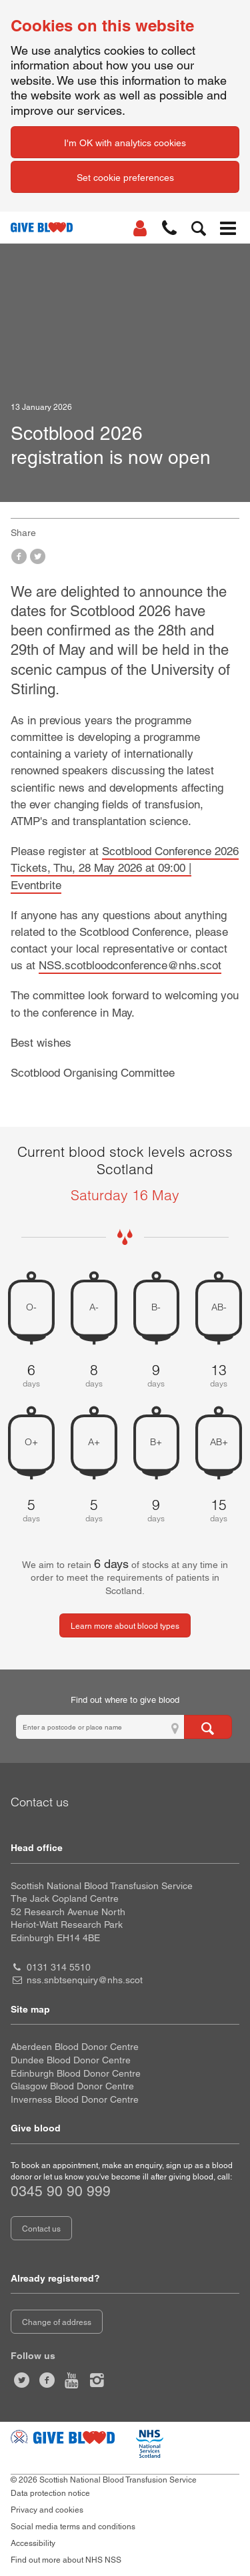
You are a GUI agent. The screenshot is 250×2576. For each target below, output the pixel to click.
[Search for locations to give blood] (208, 1727)
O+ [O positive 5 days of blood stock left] (31, 1442)
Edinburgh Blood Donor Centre (76, 2073)
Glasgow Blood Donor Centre (72, 2086)
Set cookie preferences (125, 177)
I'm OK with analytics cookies (125, 143)
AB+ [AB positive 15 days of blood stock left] (219, 1442)
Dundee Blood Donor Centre (71, 2060)
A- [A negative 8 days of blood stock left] (94, 1308)
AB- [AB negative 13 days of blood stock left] (219, 1308)
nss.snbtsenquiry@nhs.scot (85, 1980)
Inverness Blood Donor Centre (75, 2099)
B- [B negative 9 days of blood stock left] (156, 1308)
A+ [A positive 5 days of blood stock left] (94, 1442)
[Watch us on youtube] (72, 2380)
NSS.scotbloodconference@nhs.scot (130, 965)
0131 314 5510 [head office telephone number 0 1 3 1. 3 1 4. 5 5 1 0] (59, 1967)
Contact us (41, 2229)
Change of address (56, 2322)
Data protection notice (50, 2493)
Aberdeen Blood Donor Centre (75, 2046)
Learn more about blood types (125, 1626)
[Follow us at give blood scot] (22, 2380)
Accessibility (33, 2543)
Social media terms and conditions (73, 2526)
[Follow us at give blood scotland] (97, 2380)
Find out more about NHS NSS (66, 2560)
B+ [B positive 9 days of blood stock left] (156, 1442)
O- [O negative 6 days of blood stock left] (31, 1308)
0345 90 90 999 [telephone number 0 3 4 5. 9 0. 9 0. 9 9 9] (61, 2191)
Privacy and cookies (47, 2510)
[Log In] (140, 228)
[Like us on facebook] (47, 2380)
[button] (169, 228)
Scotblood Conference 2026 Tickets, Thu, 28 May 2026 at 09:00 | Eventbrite (125, 867)
